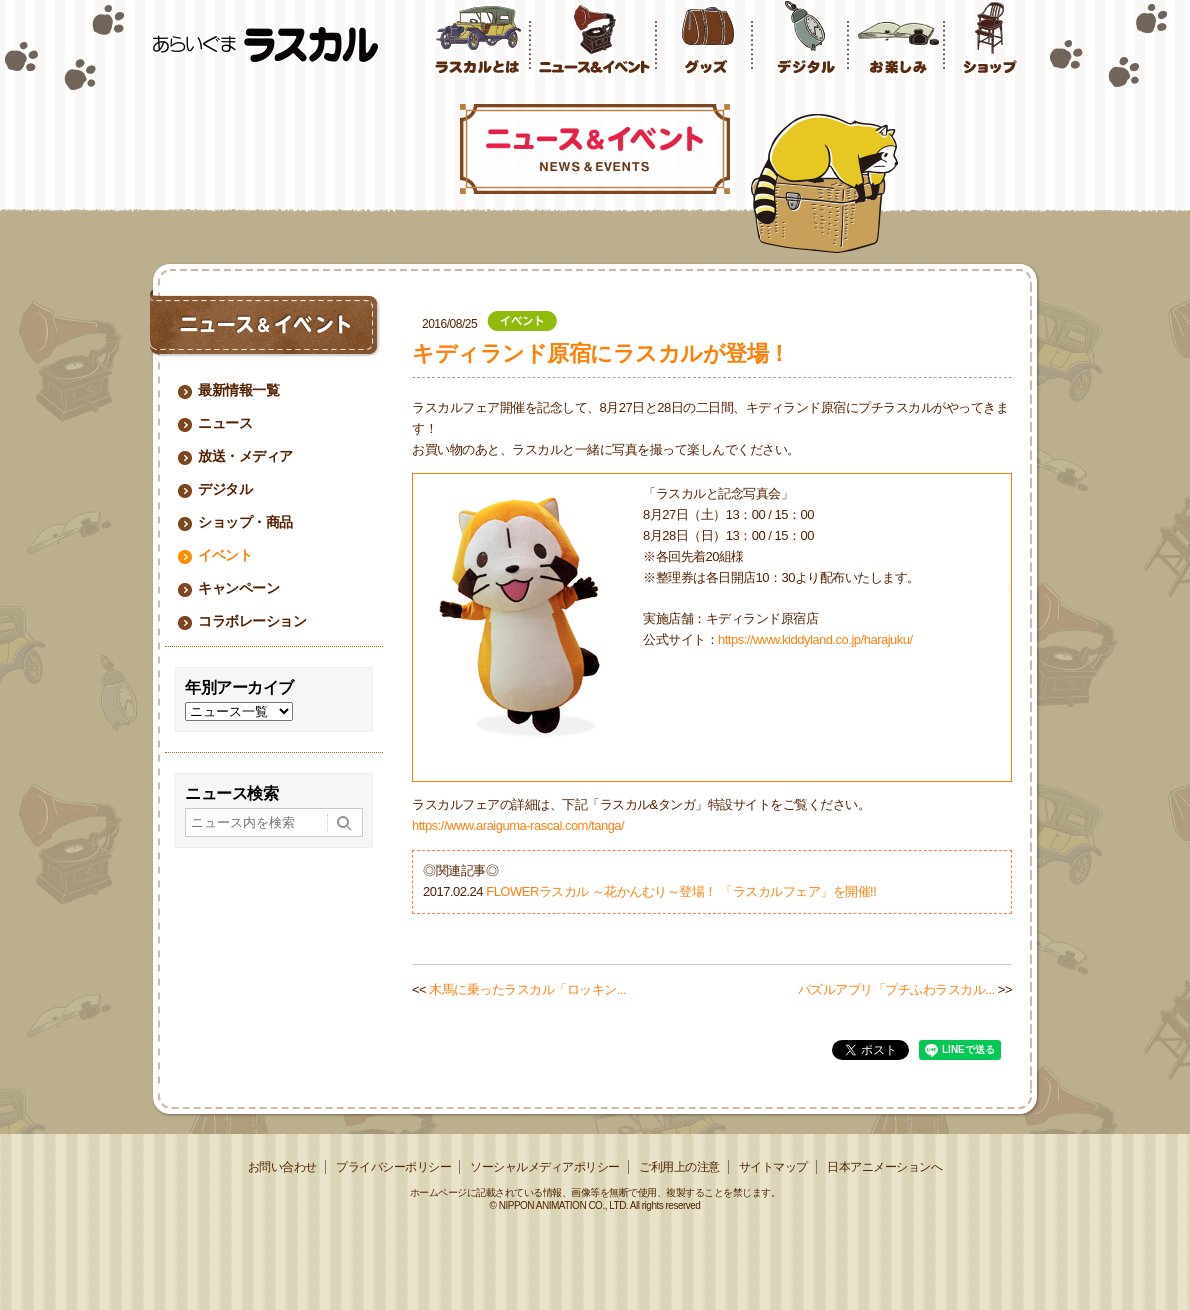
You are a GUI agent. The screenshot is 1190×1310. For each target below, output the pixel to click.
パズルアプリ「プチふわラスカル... (896, 989)
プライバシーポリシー (393, 1167)
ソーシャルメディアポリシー (545, 1167)
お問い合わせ (282, 1167)
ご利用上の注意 (679, 1167)
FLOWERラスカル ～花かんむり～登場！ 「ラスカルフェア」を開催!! (681, 891)
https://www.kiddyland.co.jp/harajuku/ (815, 639)
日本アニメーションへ (884, 1167)
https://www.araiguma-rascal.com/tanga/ (518, 825)
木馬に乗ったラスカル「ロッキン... (527, 989)
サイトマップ (773, 1167)
